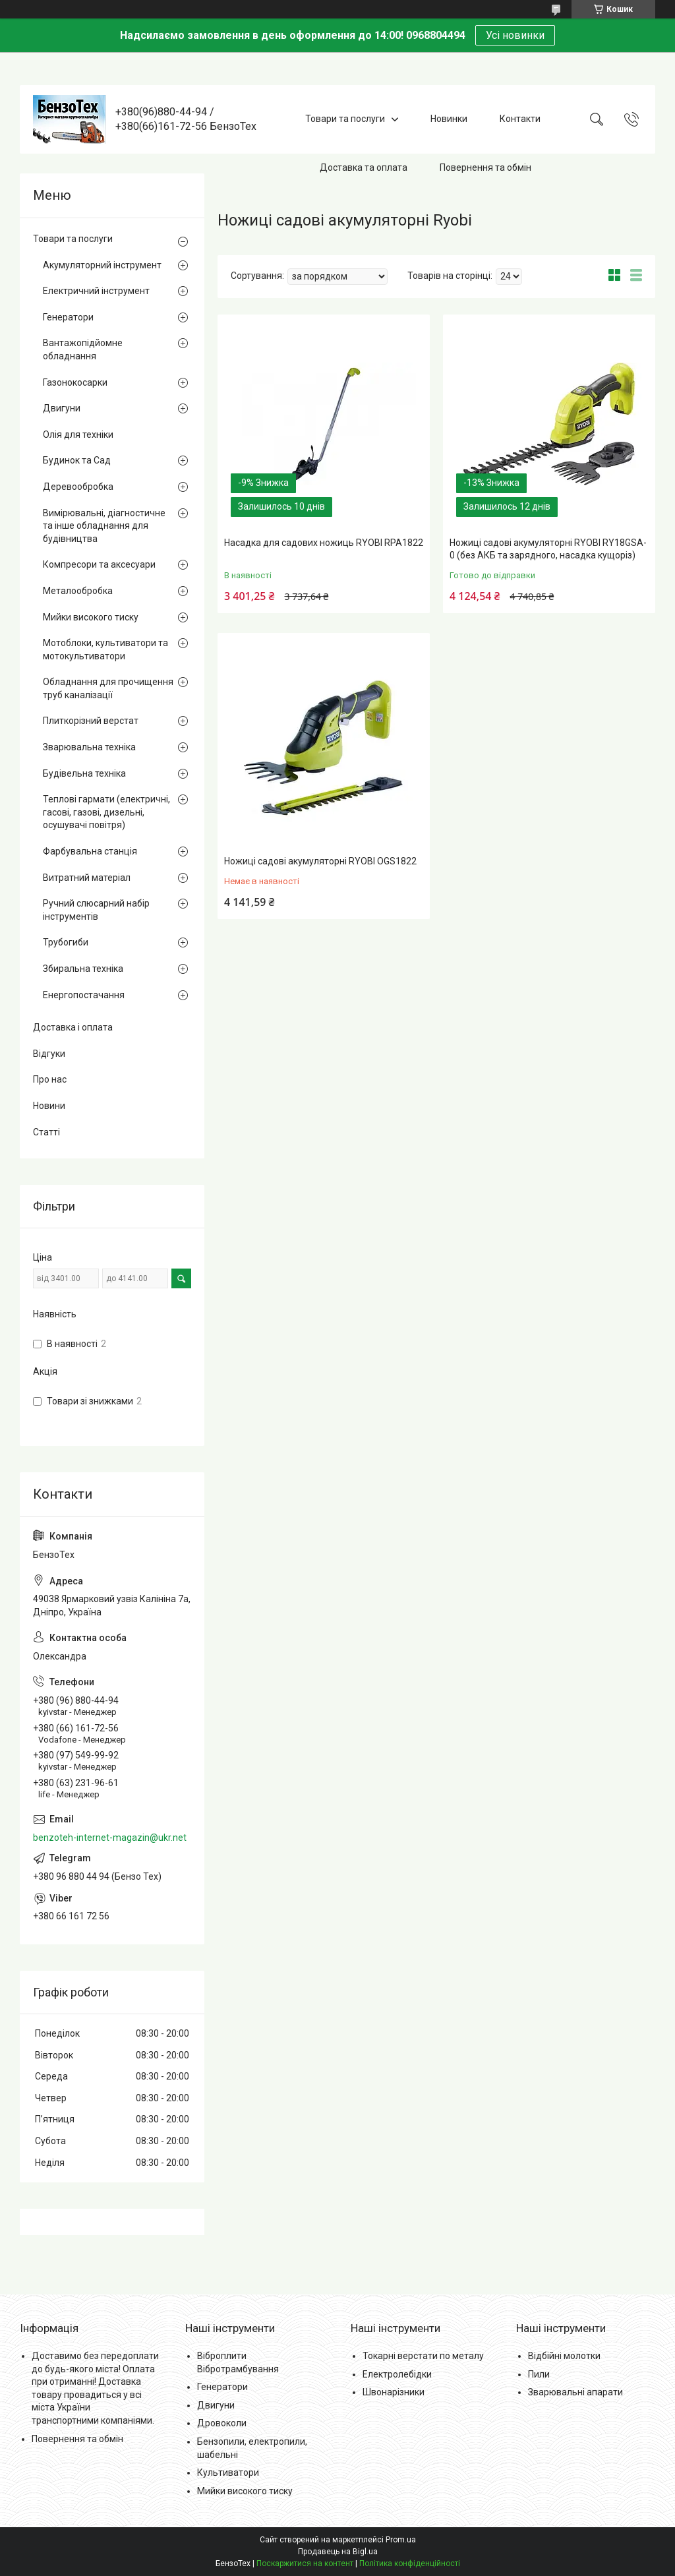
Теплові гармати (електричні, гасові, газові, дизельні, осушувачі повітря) (106, 812)
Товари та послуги (345, 118)
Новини (49, 1105)
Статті (46, 1132)
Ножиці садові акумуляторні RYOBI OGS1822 (320, 861)
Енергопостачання (84, 995)
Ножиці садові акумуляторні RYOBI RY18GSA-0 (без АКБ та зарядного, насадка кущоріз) (548, 549)
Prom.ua (401, 2539)
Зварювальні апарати (575, 2392)
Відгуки (49, 1053)
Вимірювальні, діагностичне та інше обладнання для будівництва (104, 526)
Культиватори (228, 2472)
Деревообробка (78, 486)
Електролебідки (397, 2374)
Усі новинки (515, 35)
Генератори (68, 317)
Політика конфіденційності (409, 2563)
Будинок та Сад (77, 460)
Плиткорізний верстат (90, 720)
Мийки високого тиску (90, 617)
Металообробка (78, 590)
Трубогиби (65, 942)
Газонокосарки (75, 382)
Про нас (50, 1079)
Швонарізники (394, 2392)
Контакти (520, 118)
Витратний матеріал (87, 877)
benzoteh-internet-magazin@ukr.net (110, 1837)
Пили (539, 2374)
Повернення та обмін (485, 167)
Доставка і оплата (73, 1027)
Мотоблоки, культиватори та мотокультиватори (105, 649)
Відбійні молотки (564, 2356)
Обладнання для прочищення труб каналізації (108, 688)
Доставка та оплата (363, 167)
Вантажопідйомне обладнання (83, 349)
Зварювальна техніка (89, 747)
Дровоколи (222, 2423)
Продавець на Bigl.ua (338, 2551)
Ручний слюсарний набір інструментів (96, 910)
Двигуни (61, 408)
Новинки (448, 118)
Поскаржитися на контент (304, 2563)
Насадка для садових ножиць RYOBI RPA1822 (323, 542)
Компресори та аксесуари (99, 564)
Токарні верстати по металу (423, 2356)
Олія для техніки (78, 434)
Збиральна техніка (83, 968)
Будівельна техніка (84, 773)
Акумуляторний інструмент (102, 265)
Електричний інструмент (96, 290)
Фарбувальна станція (90, 851)
